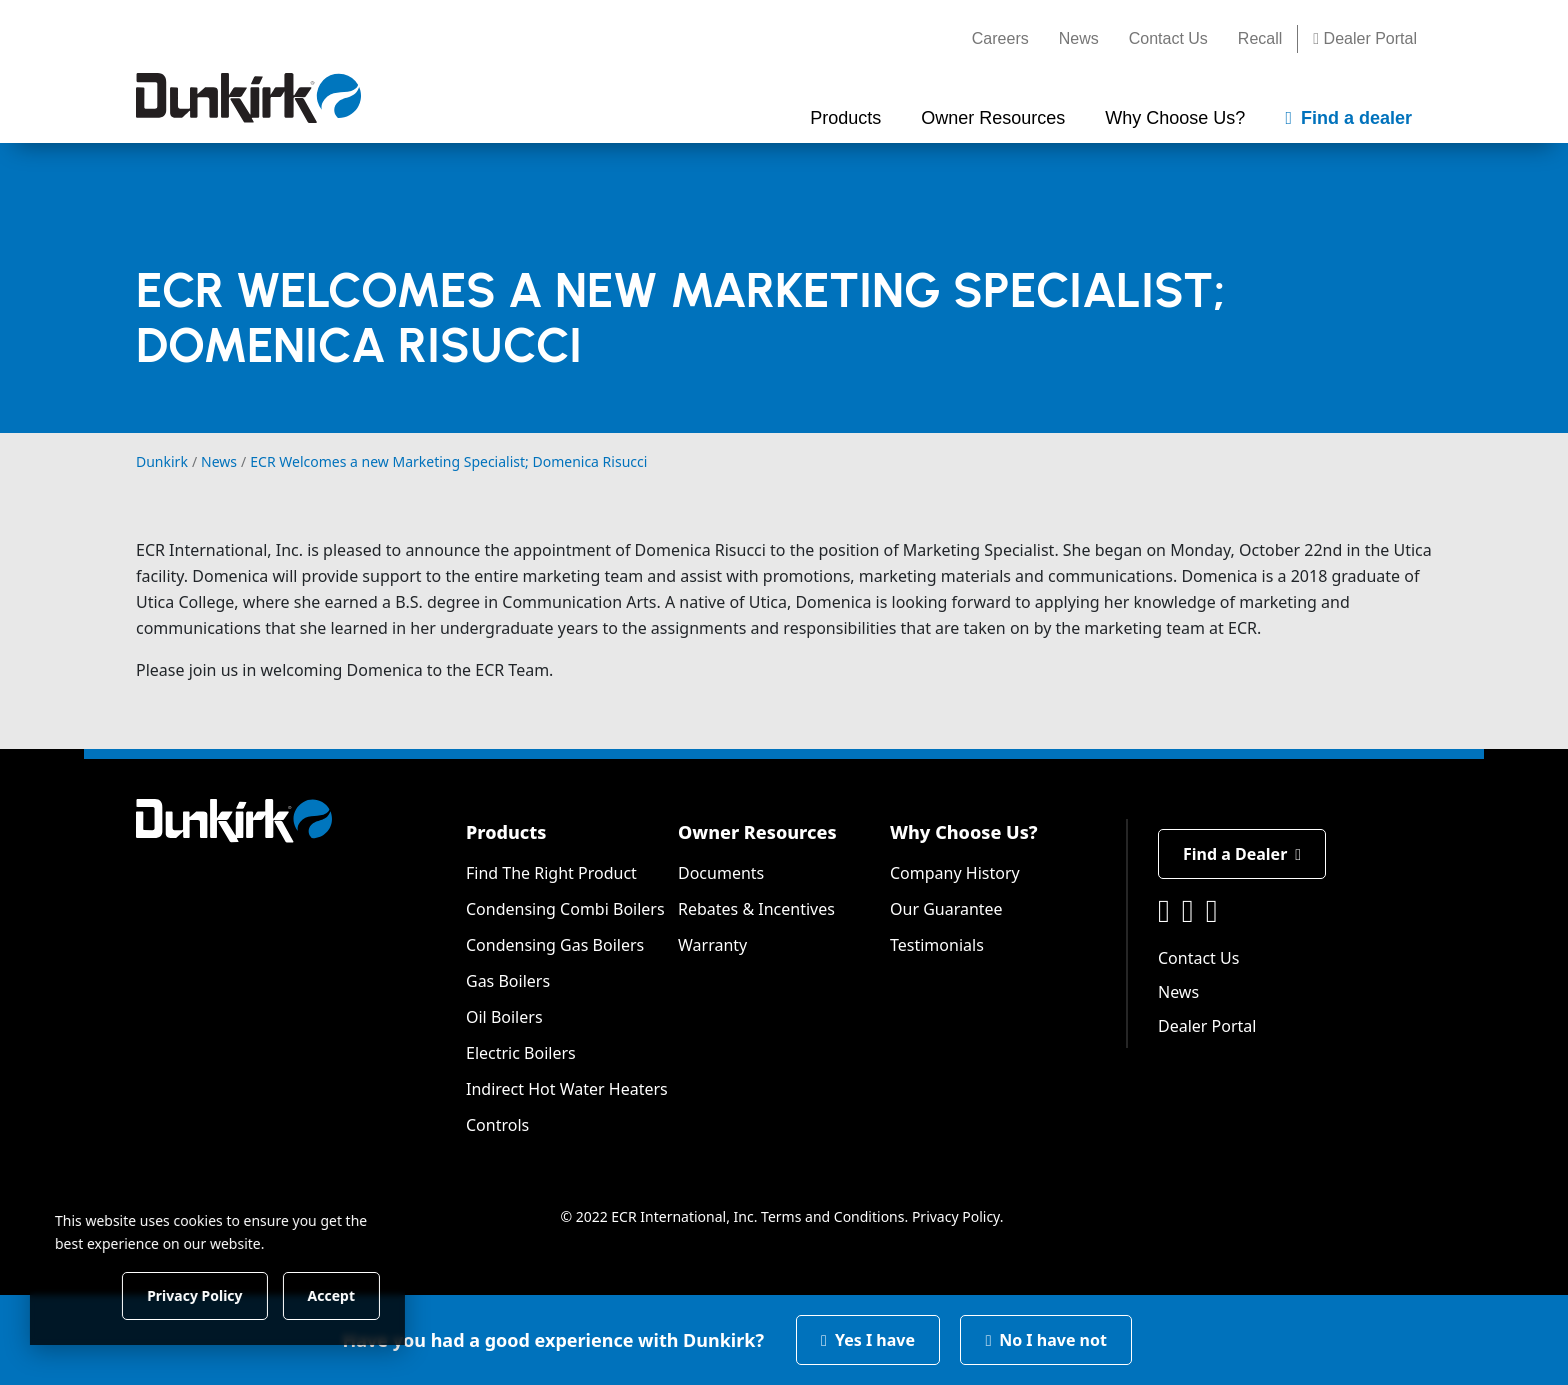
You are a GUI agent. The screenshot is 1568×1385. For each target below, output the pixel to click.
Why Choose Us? (964, 832)
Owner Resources (757, 832)
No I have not (1046, 1340)
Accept (341, 1294)
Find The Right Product (551, 873)
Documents (721, 873)
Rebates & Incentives (756, 909)
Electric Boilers (521, 1053)
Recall (1260, 38)
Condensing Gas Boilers (555, 945)
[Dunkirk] (248, 98)
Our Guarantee (946, 909)
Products (506, 832)
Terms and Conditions (832, 1216)
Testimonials (937, 945)
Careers (1000, 38)
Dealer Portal (1365, 38)
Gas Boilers (508, 981)
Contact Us (1168, 38)
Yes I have (868, 1340)
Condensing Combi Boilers (565, 909)
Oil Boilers (504, 1017)
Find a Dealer (1242, 854)
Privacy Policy (956, 1216)
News (1079, 38)
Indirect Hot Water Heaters (567, 1089)
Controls (497, 1125)
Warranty (712, 945)
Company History (955, 873)
